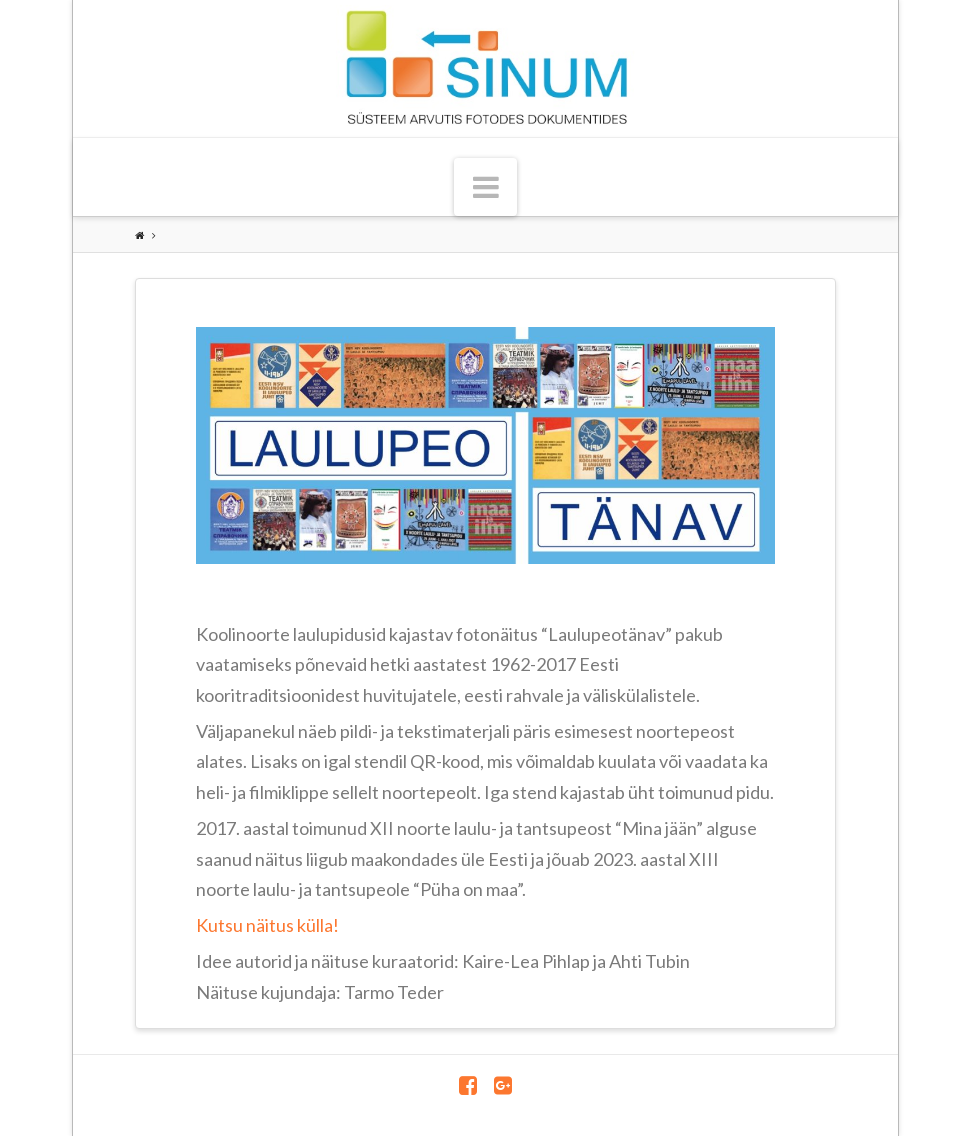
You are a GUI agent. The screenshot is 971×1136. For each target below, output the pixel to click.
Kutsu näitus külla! (267, 925)
